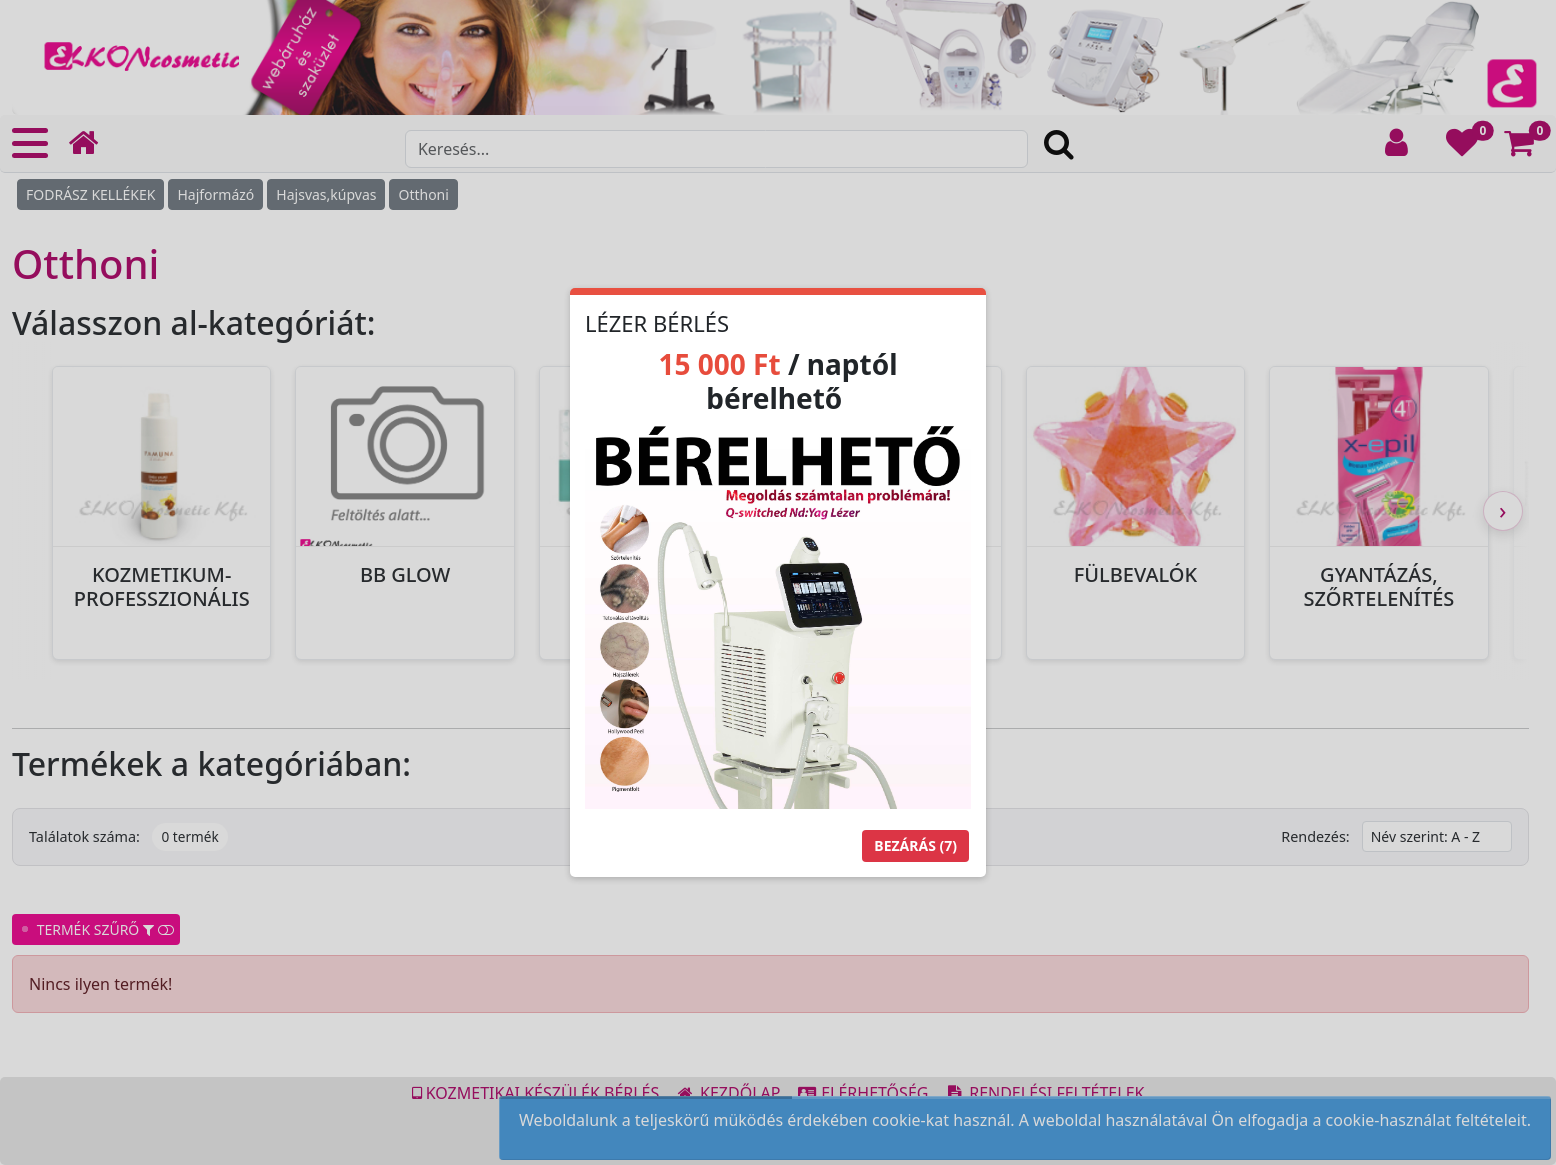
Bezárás (915, 845)
